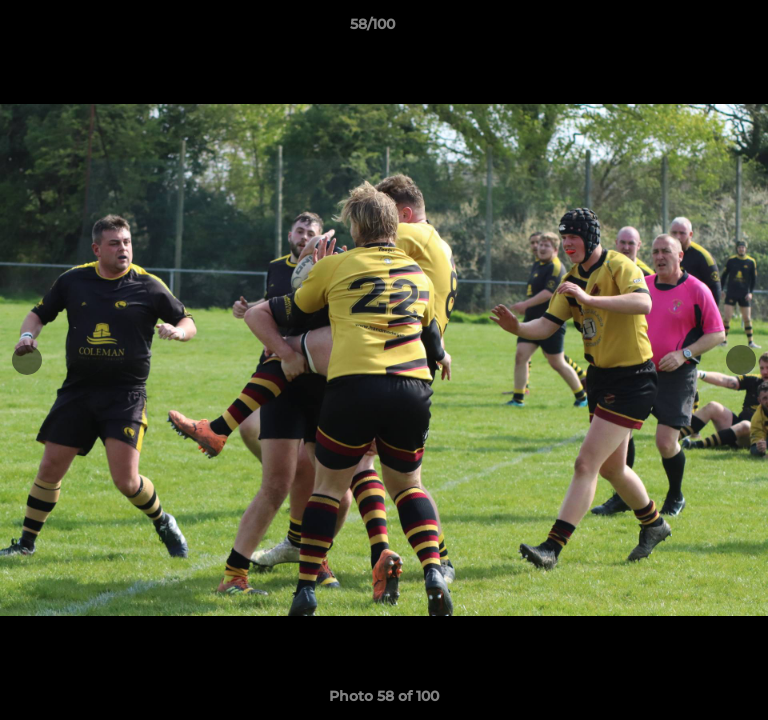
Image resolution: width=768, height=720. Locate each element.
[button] (696, 29)
